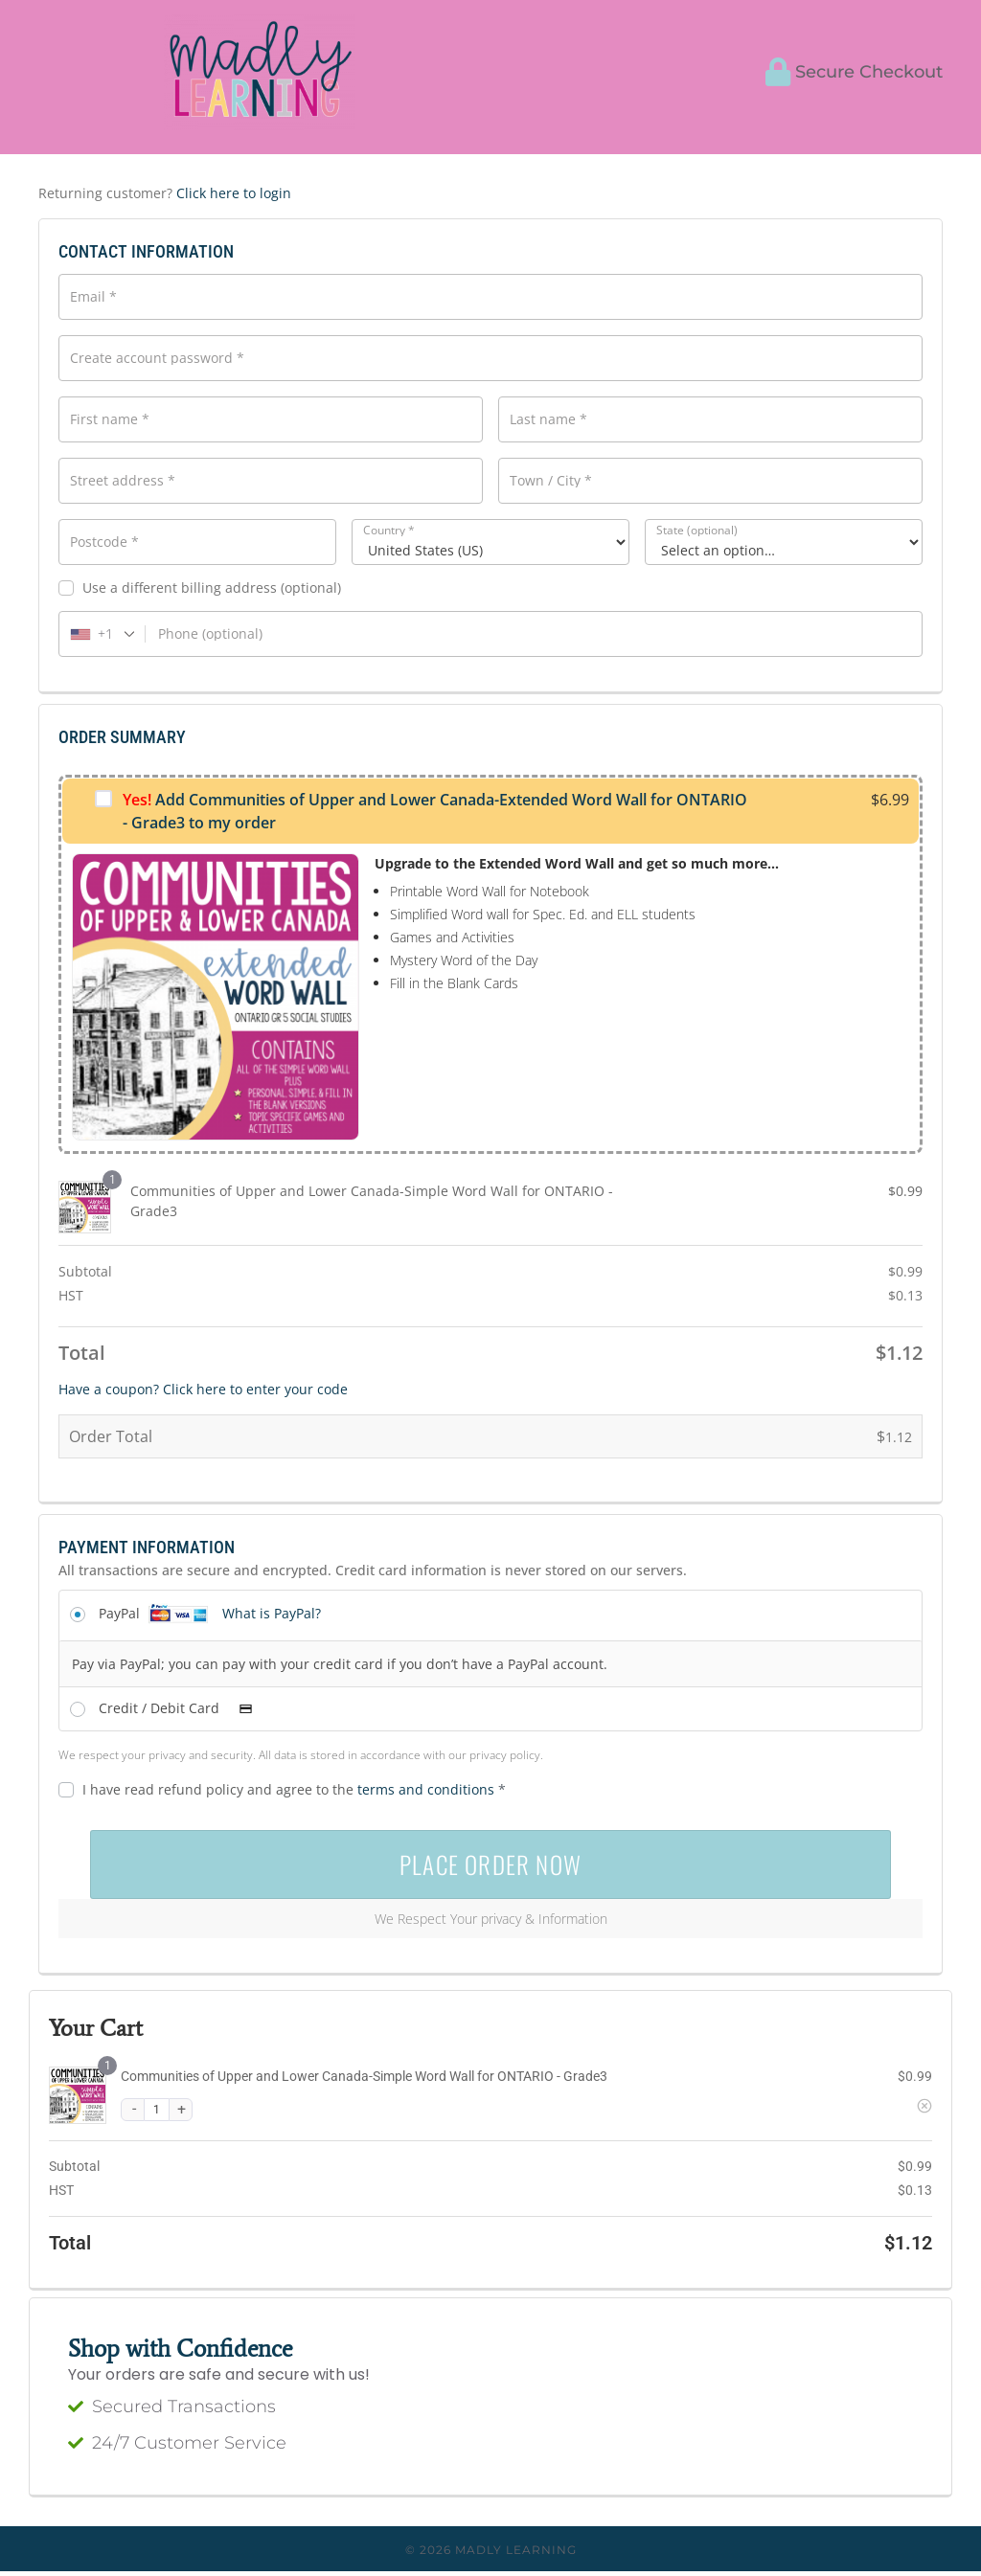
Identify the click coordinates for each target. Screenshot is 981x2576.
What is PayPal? (271, 1613)
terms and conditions (425, 1789)
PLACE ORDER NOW (490, 1867)
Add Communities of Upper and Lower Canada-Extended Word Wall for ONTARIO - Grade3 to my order (435, 811)
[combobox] (102, 634)
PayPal (210, 1613)
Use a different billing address (199, 588)
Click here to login (233, 193)
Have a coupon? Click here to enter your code (203, 1389)
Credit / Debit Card (181, 1708)
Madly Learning (516, 2554)
